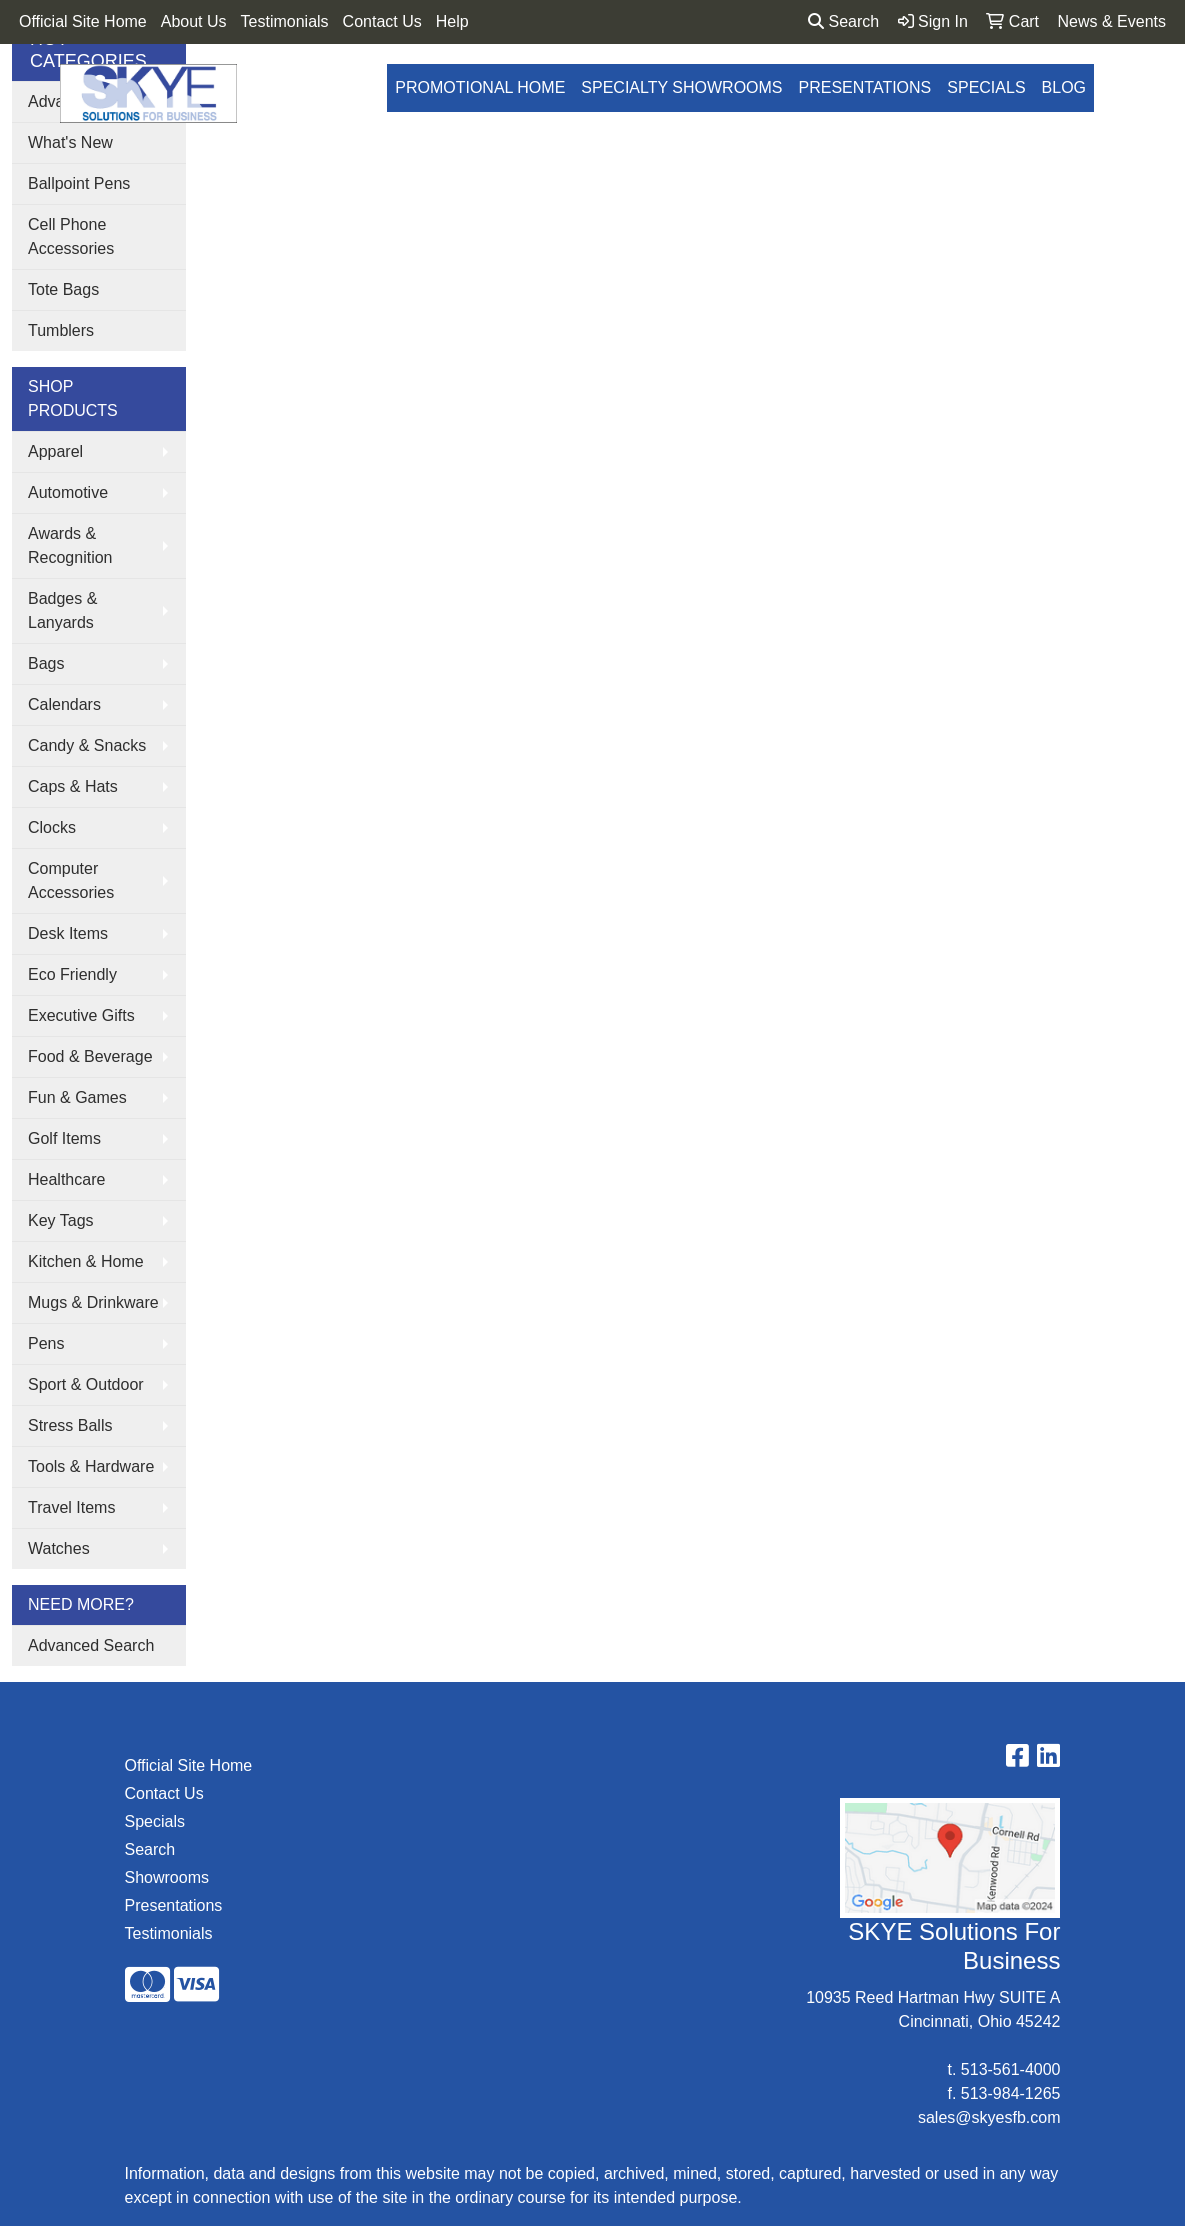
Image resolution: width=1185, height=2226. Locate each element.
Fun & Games (77, 1097)
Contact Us (382, 21)
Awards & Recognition (70, 545)
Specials (986, 87)
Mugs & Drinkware (93, 1302)
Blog (1064, 87)
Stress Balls (70, 1425)
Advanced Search (91, 1645)
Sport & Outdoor (86, 1384)
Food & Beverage (90, 1056)
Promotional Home (480, 87)
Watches (59, 1548)
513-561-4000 (1011, 2069)
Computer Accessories (71, 880)
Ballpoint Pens (79, 183)
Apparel (55, 451)
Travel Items (71, 1507)
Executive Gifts (81, 1015)
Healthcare (66, 1179)
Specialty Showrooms (681, 87)
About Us (194, 21)
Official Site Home (83, 21)
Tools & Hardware (91, 1466)
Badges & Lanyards (62, 610)
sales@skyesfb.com (989, 2117)
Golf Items (64, 1138)
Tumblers (61, 330)
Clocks (52, 827)
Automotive (68, 492)
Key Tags (61, 1220)
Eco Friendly (72, 974)
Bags (46, 663)
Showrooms (167, 1877)
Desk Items (68, 933)
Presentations (865, 87)
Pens (46, 1343)
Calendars (64, 704)
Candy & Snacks (87, 745)
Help (452, 21)
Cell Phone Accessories (71, 236)
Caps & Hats (73, 786)
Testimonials (285, 21)
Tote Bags (63, 289)
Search (843, 21)
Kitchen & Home (86, 1261)
